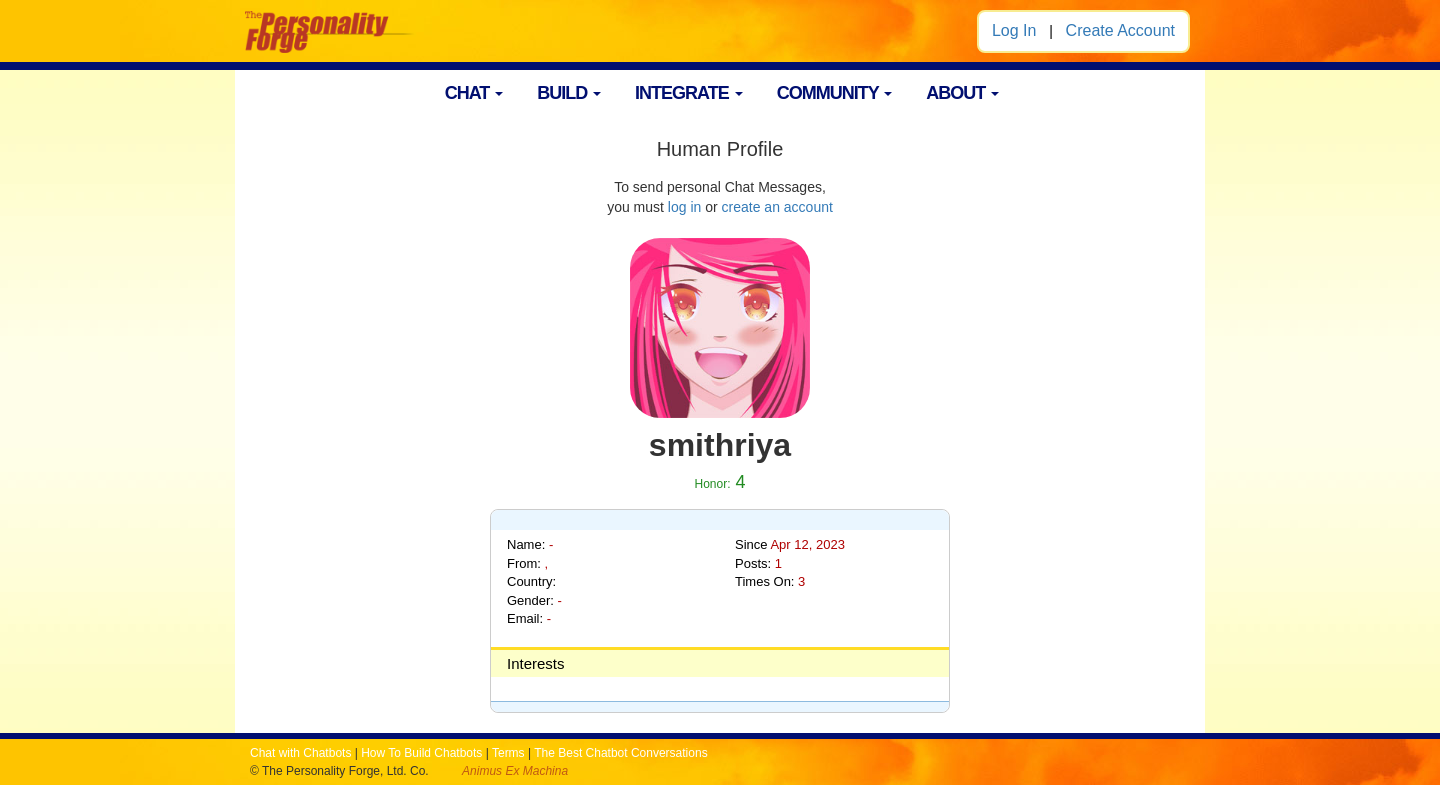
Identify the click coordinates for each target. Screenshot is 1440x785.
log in (684, 207)
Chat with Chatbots (300, 753)
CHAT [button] (474, 93)
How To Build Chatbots (421, 753)
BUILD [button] (569, 93)
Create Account (1120, 30)
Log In (1014, 30)
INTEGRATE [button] (689, 93)
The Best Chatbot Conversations (620, 753)
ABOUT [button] (962, 93)
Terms (508, 753)
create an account (777, 207)
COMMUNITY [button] (835, 93)
